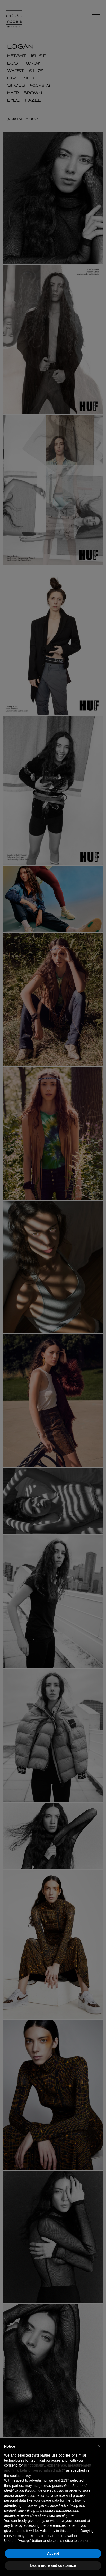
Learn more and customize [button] (53, 2565)
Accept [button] (53, 2553)
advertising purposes (20, 2505)
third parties (13, 2485)
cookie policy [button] (20, 2475)
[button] (99, 2446)
